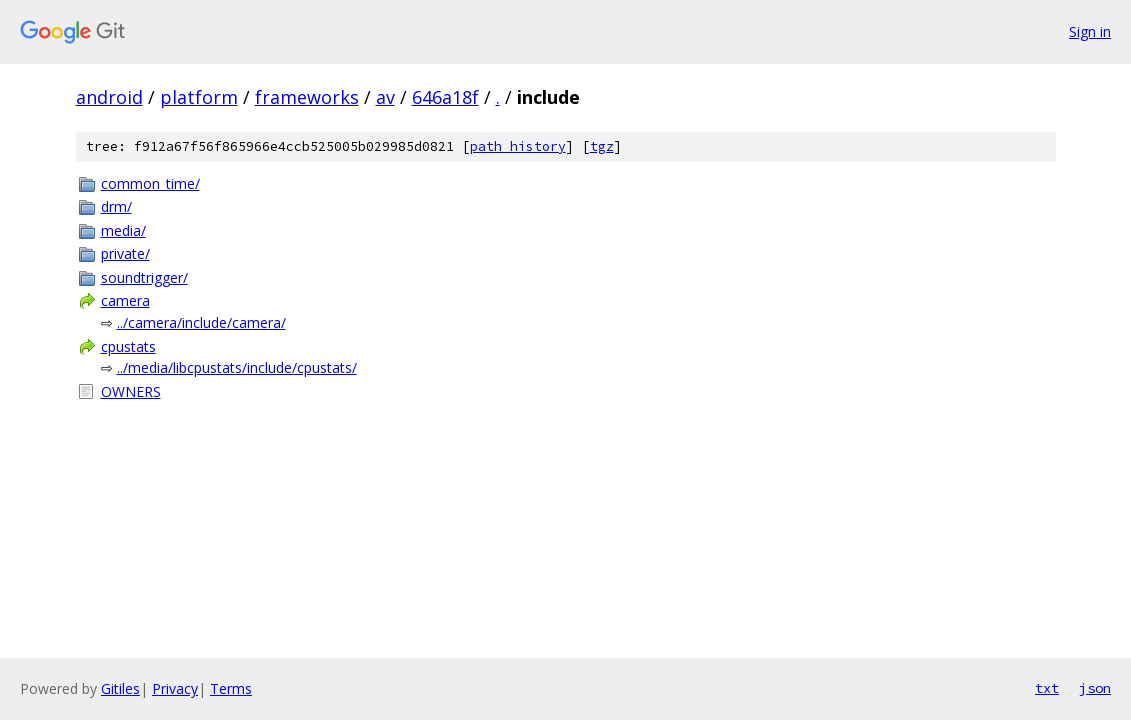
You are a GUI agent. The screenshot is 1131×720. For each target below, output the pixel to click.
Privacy (175, 688)
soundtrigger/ (144, 277)
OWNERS (131, 391)
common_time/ (150, 183)
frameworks (307, 97)
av (385, 97)
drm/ (116, 206)
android (109, 97)
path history (518, 146)
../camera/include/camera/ (201, 322)
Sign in (1090, 31)
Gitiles (120, 688)
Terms (231, 688)
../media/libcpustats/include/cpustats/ (237, 367)
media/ (123, 230)
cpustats (128, 346)
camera (125, 300)
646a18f (445, 97)
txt (1047, 688)
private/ (125, 253)
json (1095, 688)
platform (199, 97)
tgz (602, 146)
